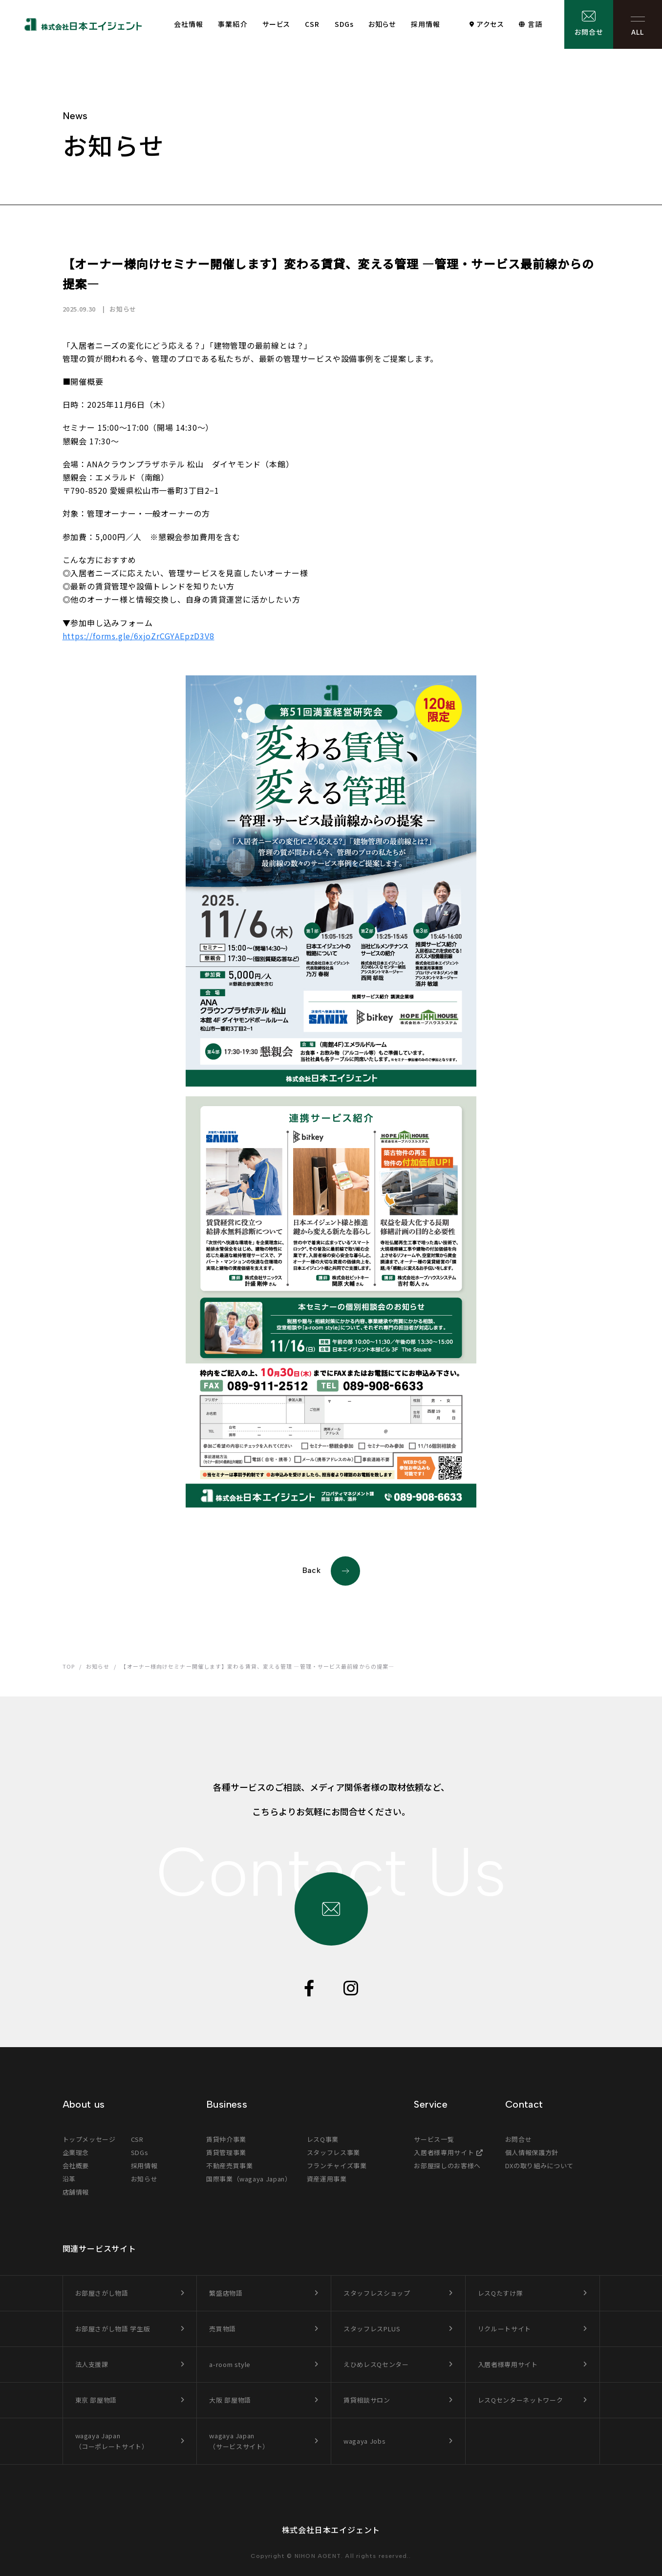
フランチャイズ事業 (337, 2165)
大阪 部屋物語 (230, 2400)
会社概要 (76, 2165)
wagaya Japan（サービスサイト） (239, 2441)
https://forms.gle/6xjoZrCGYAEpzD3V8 (138, 636)
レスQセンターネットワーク (520, 2400)
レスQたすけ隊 (500, 2293)
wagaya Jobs (364, 2441)
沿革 (69, 2178)
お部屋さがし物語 (101, 2293)
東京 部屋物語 (96, 2400)
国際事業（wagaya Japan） (249, 2178)
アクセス (490, 24)
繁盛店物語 (225, 2293)
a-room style (230, 2364)
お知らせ (382, 24)
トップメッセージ (89, 2139)
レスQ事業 (323, 2139)
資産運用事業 (327, 2178)
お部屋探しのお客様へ (447, 2165)
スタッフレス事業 (333, 2152)
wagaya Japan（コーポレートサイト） (112, 2441)
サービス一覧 (434, 2139)
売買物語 (222, 2328)
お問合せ (589, 32)
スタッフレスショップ (376, 2293)
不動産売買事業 (229, 2165)
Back (331, 1571)
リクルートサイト (504, 2328)
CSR (312, 24)
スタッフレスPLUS (372, 2328)
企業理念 (76, 2152)
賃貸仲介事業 (226, 2139)
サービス (276, 24)
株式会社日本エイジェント (331, 2529)
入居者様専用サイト (444, 2152)
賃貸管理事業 (226, 2152)
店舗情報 (76, 2192)
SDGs (344, 24)
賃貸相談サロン (366, 2400)
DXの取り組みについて (539, 2165)
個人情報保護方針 (531, 2152)
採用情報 (425, 24)
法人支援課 (91, 2364)
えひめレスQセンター (376, 2364)
